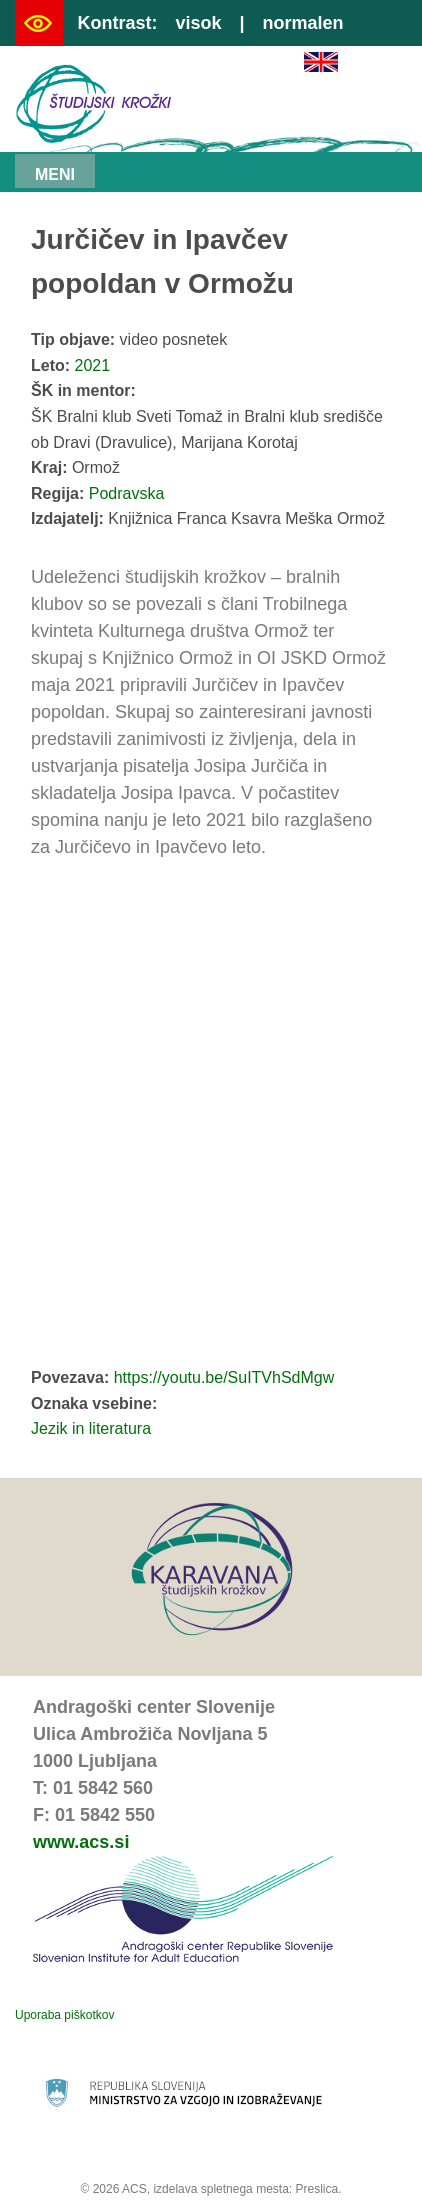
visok (198, 23)
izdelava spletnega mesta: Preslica (245, 2189)
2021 (93, 365)
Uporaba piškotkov (64, 2015)
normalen (303, 23)
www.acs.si (81, 1842)
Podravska (127, 493)
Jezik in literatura (91, 1428)
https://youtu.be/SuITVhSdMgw (224, 1377)
